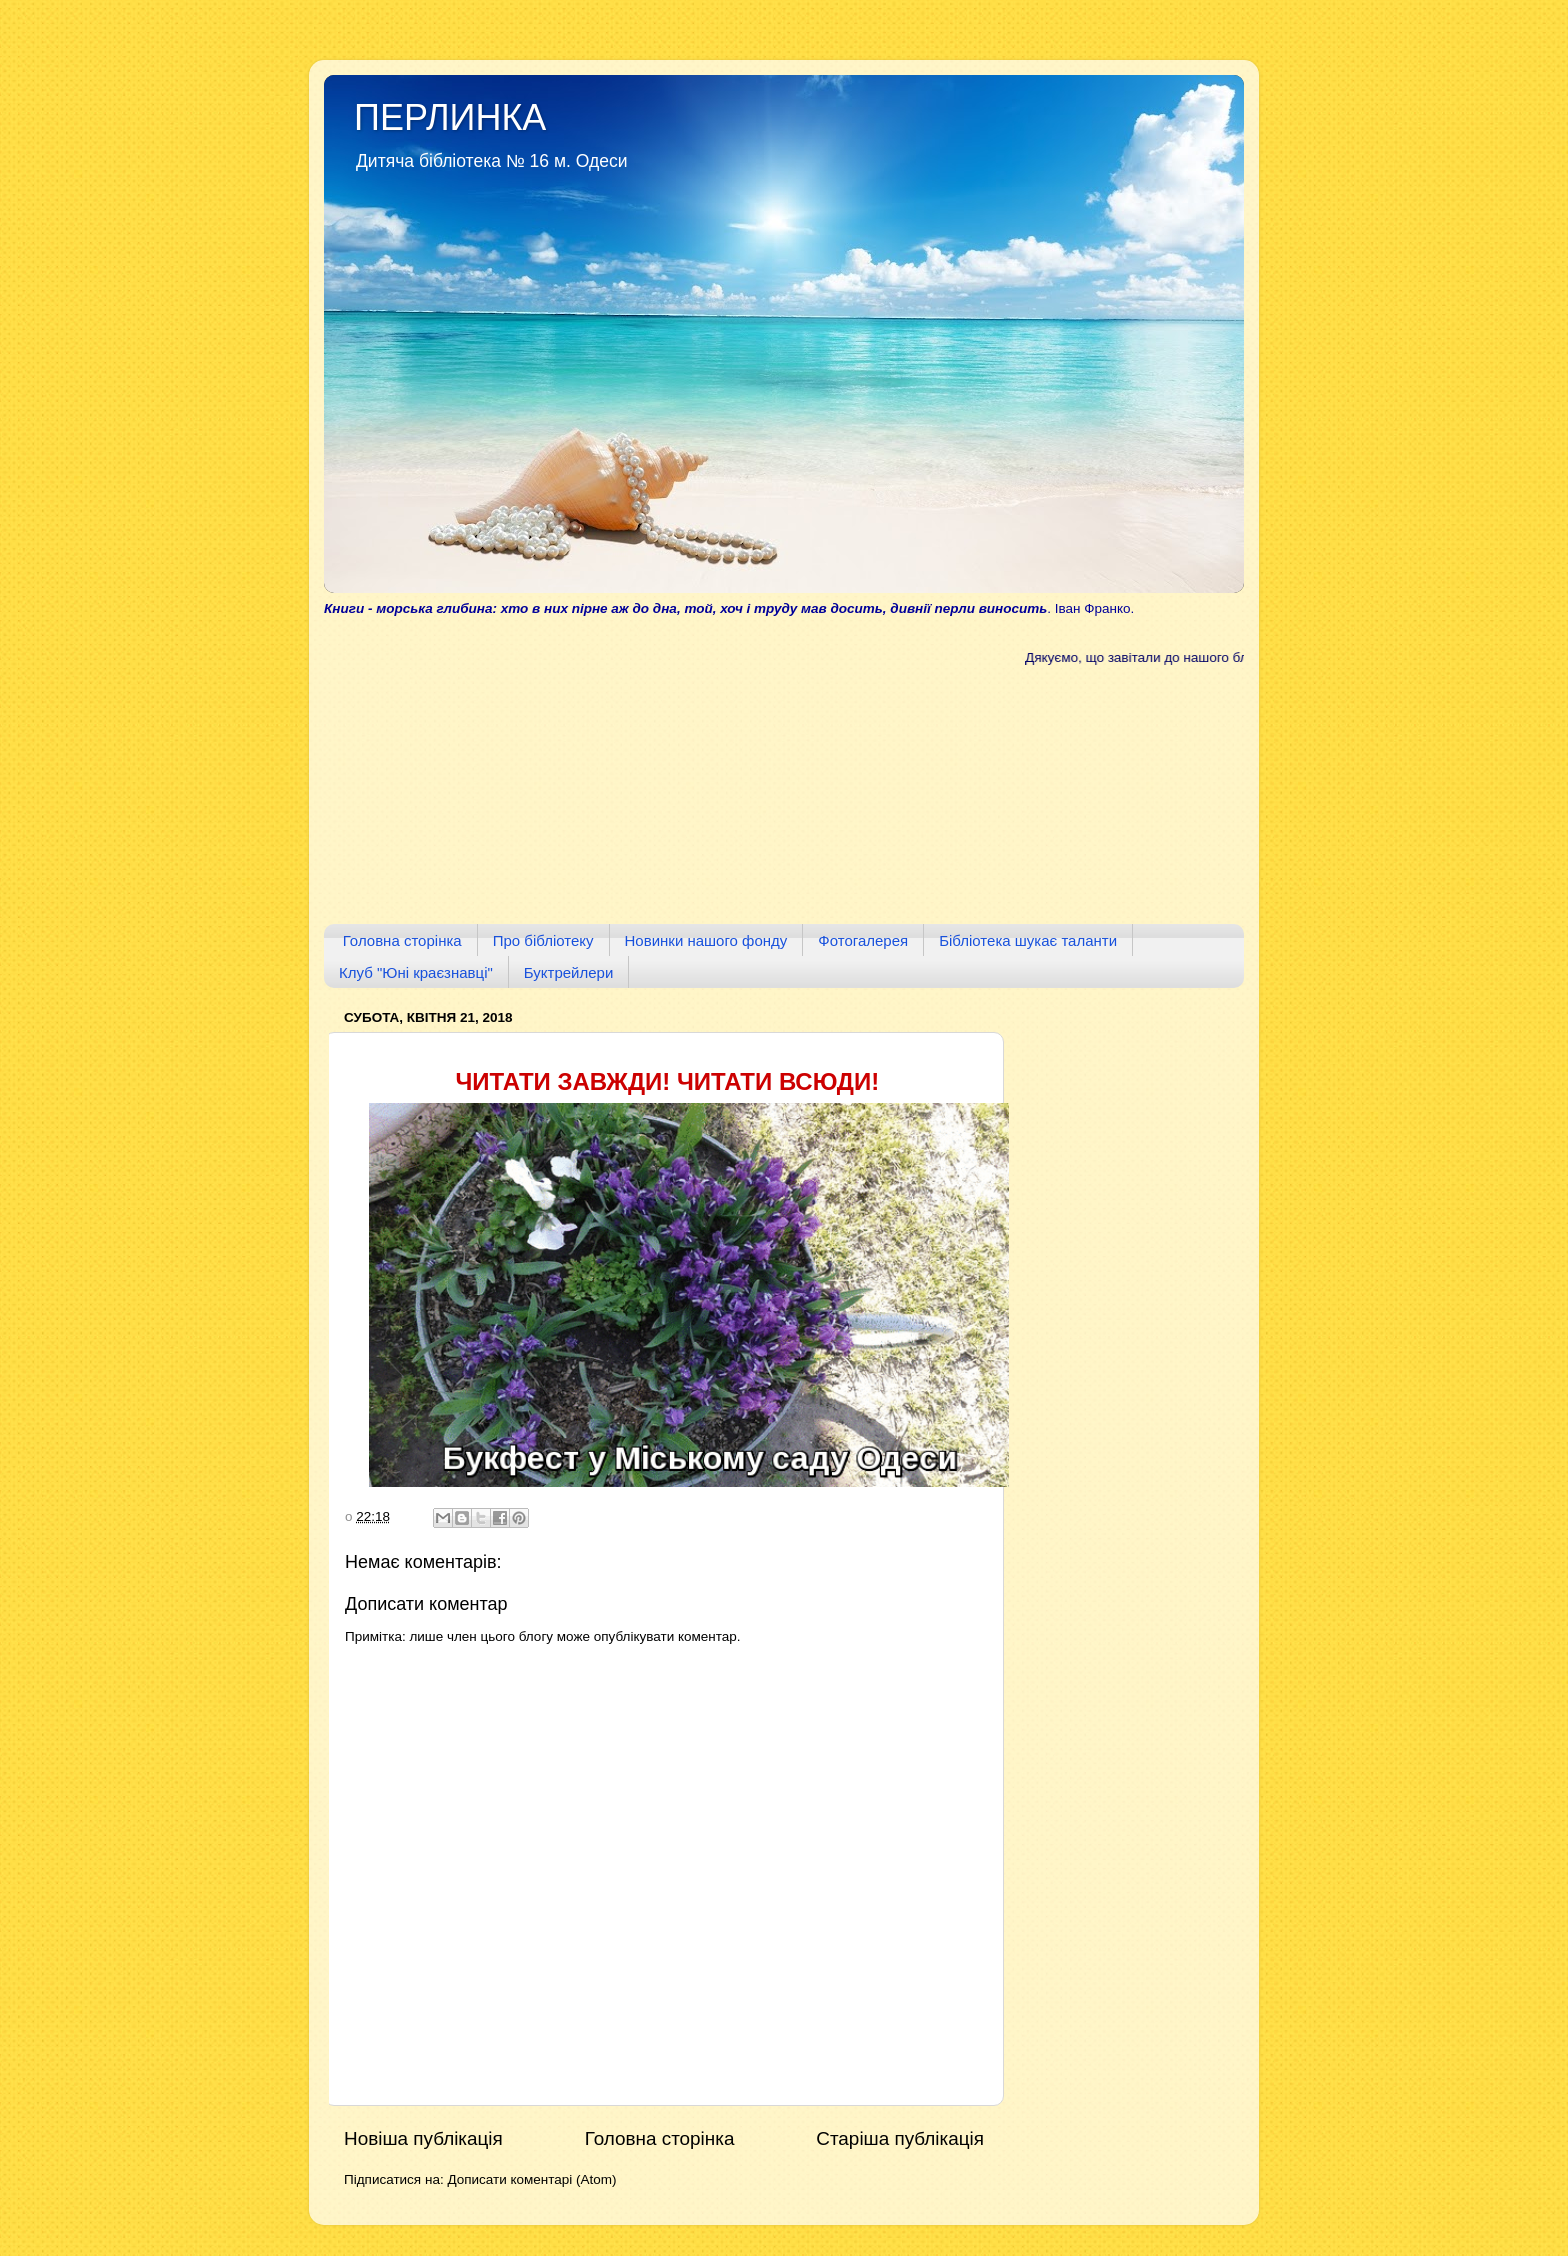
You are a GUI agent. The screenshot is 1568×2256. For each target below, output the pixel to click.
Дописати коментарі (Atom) (531, 2179)
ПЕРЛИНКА (450, 117)
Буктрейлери (569, 972)
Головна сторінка (402, 940)
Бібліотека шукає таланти (1028, 940)
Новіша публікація (423, 2138)
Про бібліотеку (543, 940)
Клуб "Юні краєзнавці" (416, 972)
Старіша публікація (900, 2138)
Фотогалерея (863, 940)
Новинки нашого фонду (706, 940)
